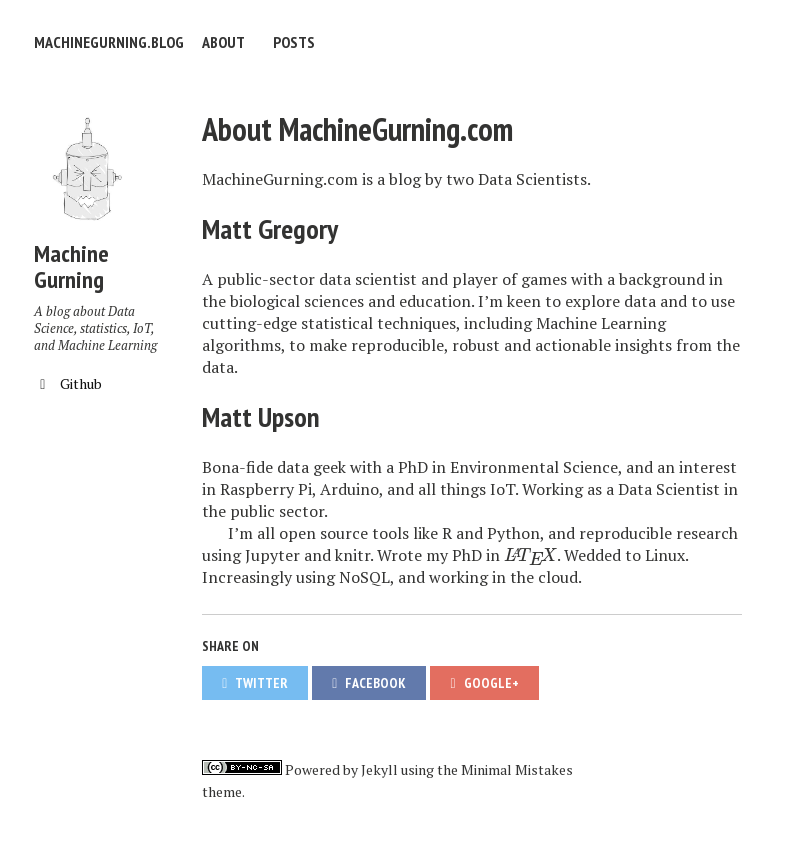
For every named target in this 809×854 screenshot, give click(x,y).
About (223, 42)
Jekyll (379, 769)
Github (68, 383)
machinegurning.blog (109, 42)
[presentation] (530, 555)
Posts (294, 42)
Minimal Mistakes (517, 769)
